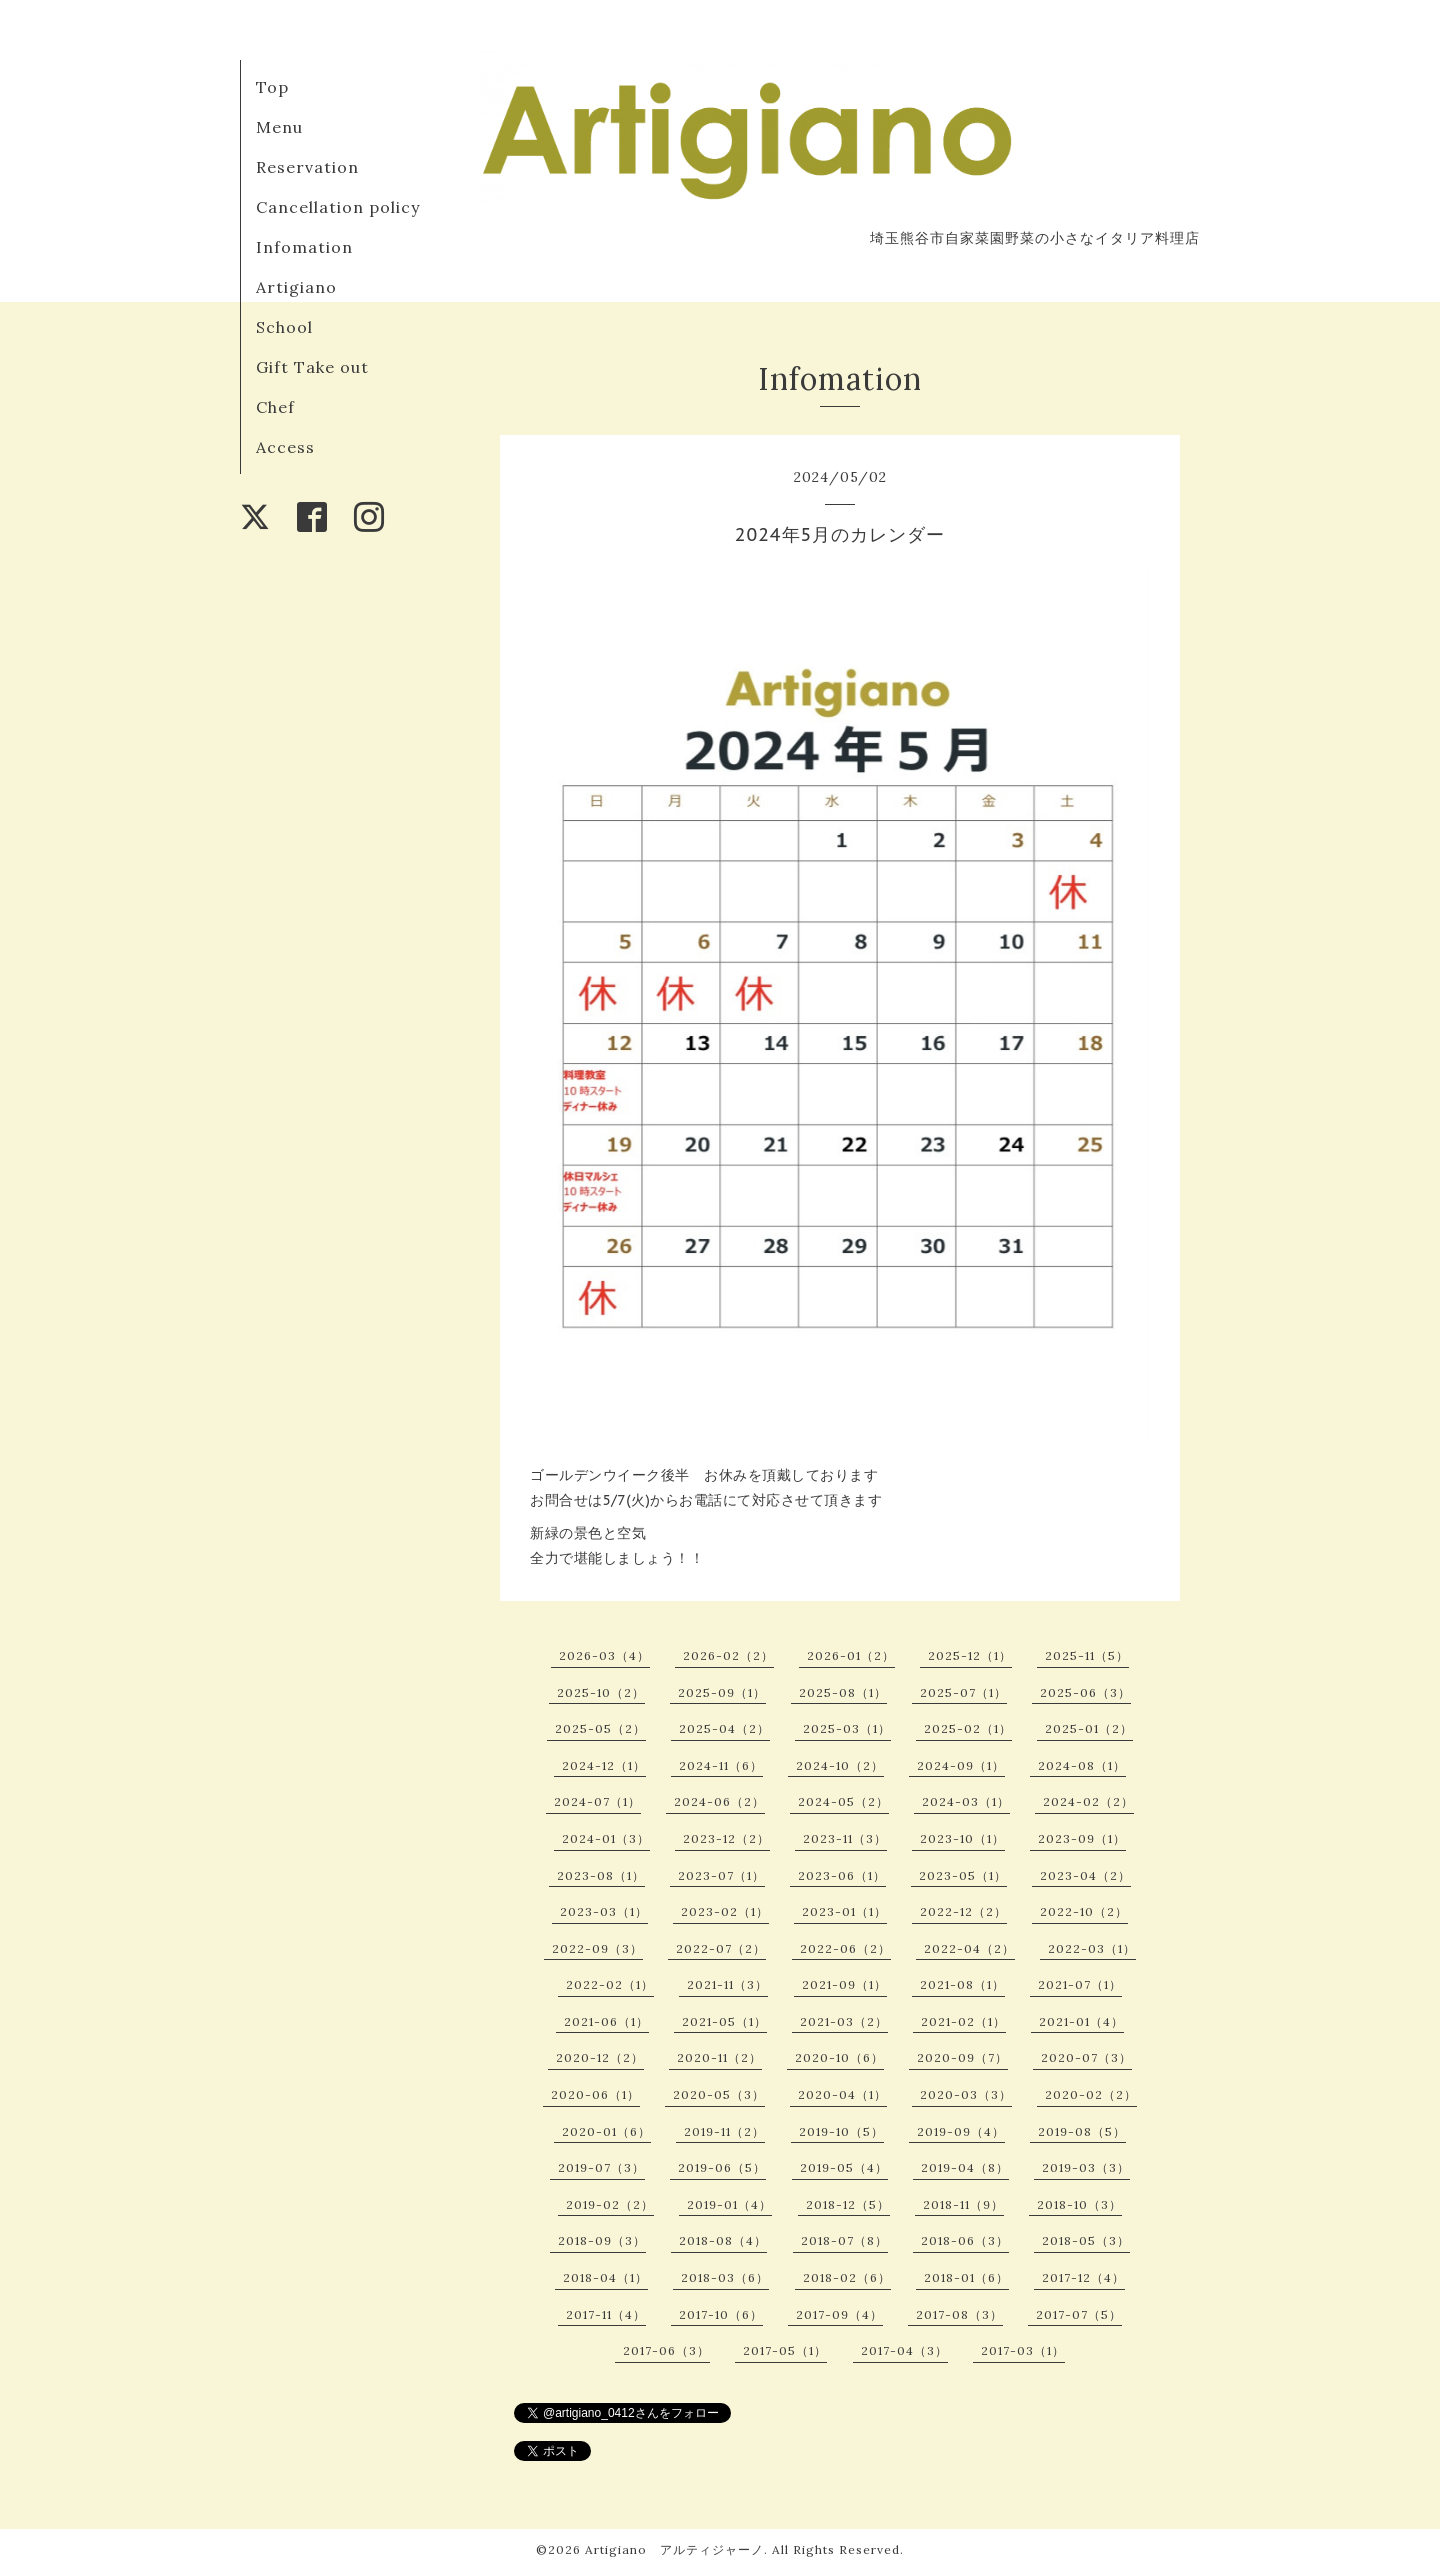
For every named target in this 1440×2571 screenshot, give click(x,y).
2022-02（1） (610, 1984)
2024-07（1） (597, 1801)
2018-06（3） (965, 2240)
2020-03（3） (966, 2094)
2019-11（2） (724, 2131)
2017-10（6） (721, 2314)
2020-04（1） (842, 2094)
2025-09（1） (722, 1692)
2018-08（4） (723, 2240)
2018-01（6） (966, 2277)
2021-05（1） (724, 2021)
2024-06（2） (719, 1801)
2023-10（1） (962, 1838)
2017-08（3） (959, 2314)
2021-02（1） (963, 2021)
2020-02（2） (1091, 2094)
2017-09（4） (839, 2314)
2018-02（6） (847, 2277)
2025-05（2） (600, 1728)
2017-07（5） (1079, 2314)
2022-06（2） (845, 1948)
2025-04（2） (724, 1728)
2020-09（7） (962, 2057)
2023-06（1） (842, 1875)
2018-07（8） (844, 2240)
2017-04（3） (904, 2350)
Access (285, 447)
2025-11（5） (1087, 1655)
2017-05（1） (785, 2350)
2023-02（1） (725, 1911)
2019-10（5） (841, 2131)
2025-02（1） (968, 1728)
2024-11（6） (721, 1765)
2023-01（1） (844, 1911)
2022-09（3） (597, 1948)
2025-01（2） (1089, 1728)
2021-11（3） (727, 1984)
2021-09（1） (844, 1984)
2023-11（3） (845, 1838)
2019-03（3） (1086, 2167)
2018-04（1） (605, 2277)
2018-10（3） (1079, 2204)
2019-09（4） (961, 2131)
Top (272, 87)
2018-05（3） (1086, 2240)
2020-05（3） (719, 2094)
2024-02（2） (1088, 1801)
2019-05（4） (844, 2167)
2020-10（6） (839, 2057)
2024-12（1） (604, 1765)
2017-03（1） (1023, 2350)
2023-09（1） (1082, 1838)
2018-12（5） (848, 2204)
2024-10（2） (840, 1765)
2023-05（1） (963, 1875)
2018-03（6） (725, 2277)
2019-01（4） (729, 2204)
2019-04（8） (965, 2167)
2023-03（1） (604, 1911)
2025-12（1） (970, 1655)
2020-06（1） (595, 2094)
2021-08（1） (962, 1984)
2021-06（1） (606, 2021)
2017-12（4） (1083, 2277)
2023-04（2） (1085, 1875)
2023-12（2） (726, 1838)
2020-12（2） (600, 2057)
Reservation (307, 167)
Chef (275, 407)
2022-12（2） (963, 1911)
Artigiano (296, 287)
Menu (279, 127)
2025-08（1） (843, 1692)
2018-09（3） (602, 2240)
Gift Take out (312, 367)
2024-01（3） (606, 1838)
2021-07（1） (1080, 1984)
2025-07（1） (963, 1692)
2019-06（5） (722, 2167)
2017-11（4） (606, 2314)
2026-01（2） (851, 1655)
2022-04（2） (969, 1948)
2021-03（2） (844, 2021)
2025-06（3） (1085, 1692)
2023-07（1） (721, 1875)
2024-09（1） (961, 1765)
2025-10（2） (601, 1692)
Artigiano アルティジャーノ (674, 2549)
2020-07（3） (1086, 2057)
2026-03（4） (604, 1655)
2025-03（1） (847, 1728)
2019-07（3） (601, 2167)
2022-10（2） (1084, 1911)
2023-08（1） (601, 1875)
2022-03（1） (1092, 1948)
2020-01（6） (606, 2131)
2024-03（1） (966, 1801)
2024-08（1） (1082, 1765)
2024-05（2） (843, 1801)
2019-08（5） (1082, 2131)
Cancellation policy (338, 207)
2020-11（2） (719, 2057)
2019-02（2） (610, 2204)
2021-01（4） (1081, 2021)
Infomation (304, 247)
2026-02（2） (728, 1655)
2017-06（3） (666, 2350)
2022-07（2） (721, 1948)
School (284, 327)
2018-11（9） (963, 2204)
